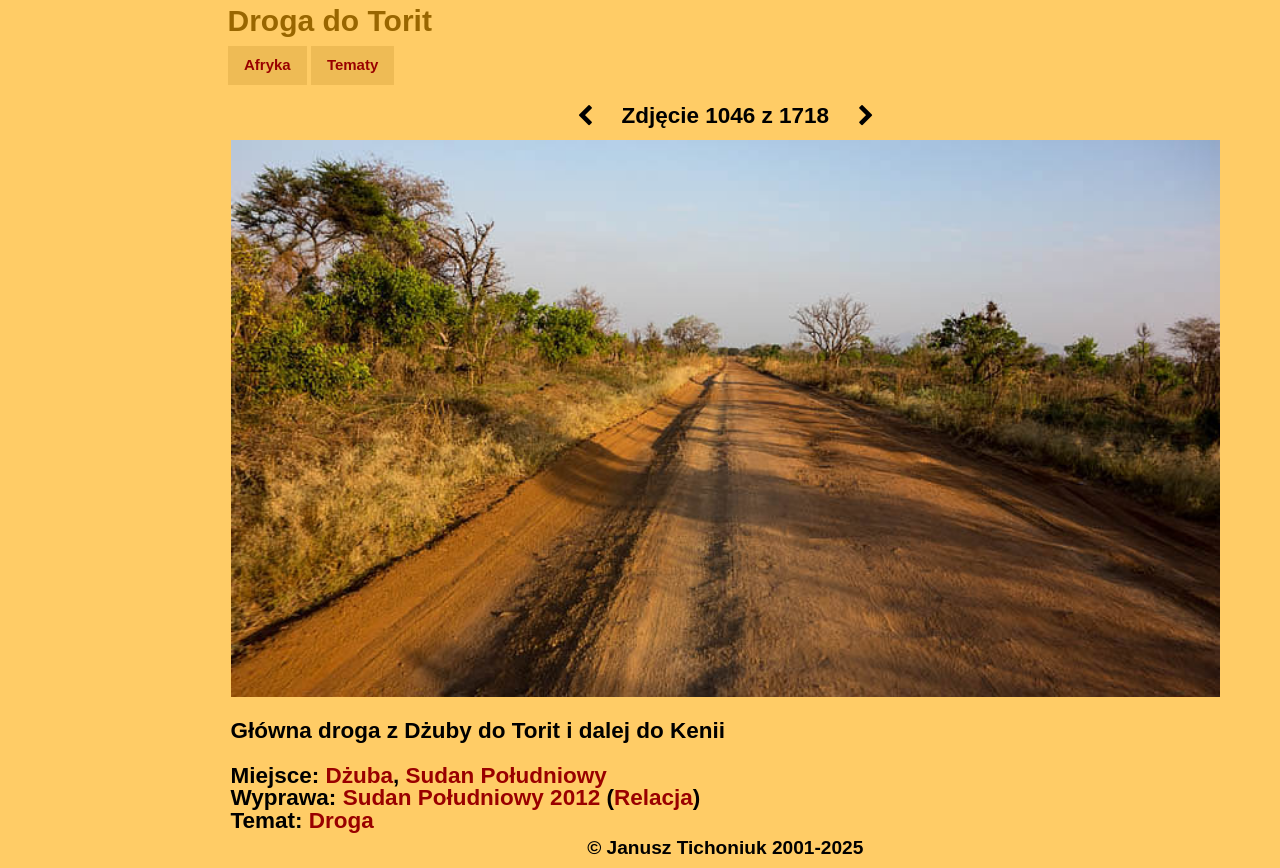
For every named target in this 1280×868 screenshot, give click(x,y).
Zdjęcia (59, 181)
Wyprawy (66, 142)
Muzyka (60, 296)
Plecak (57, 335)
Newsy (57, 219)
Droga (341, 820)
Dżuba (360, 775)
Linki (51, 373)
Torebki (60, 412)
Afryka (267, 64)
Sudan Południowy (506, 775)
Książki (59, 258)
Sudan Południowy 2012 (472, 797)
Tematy (352, 64)
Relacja (653, 797)
